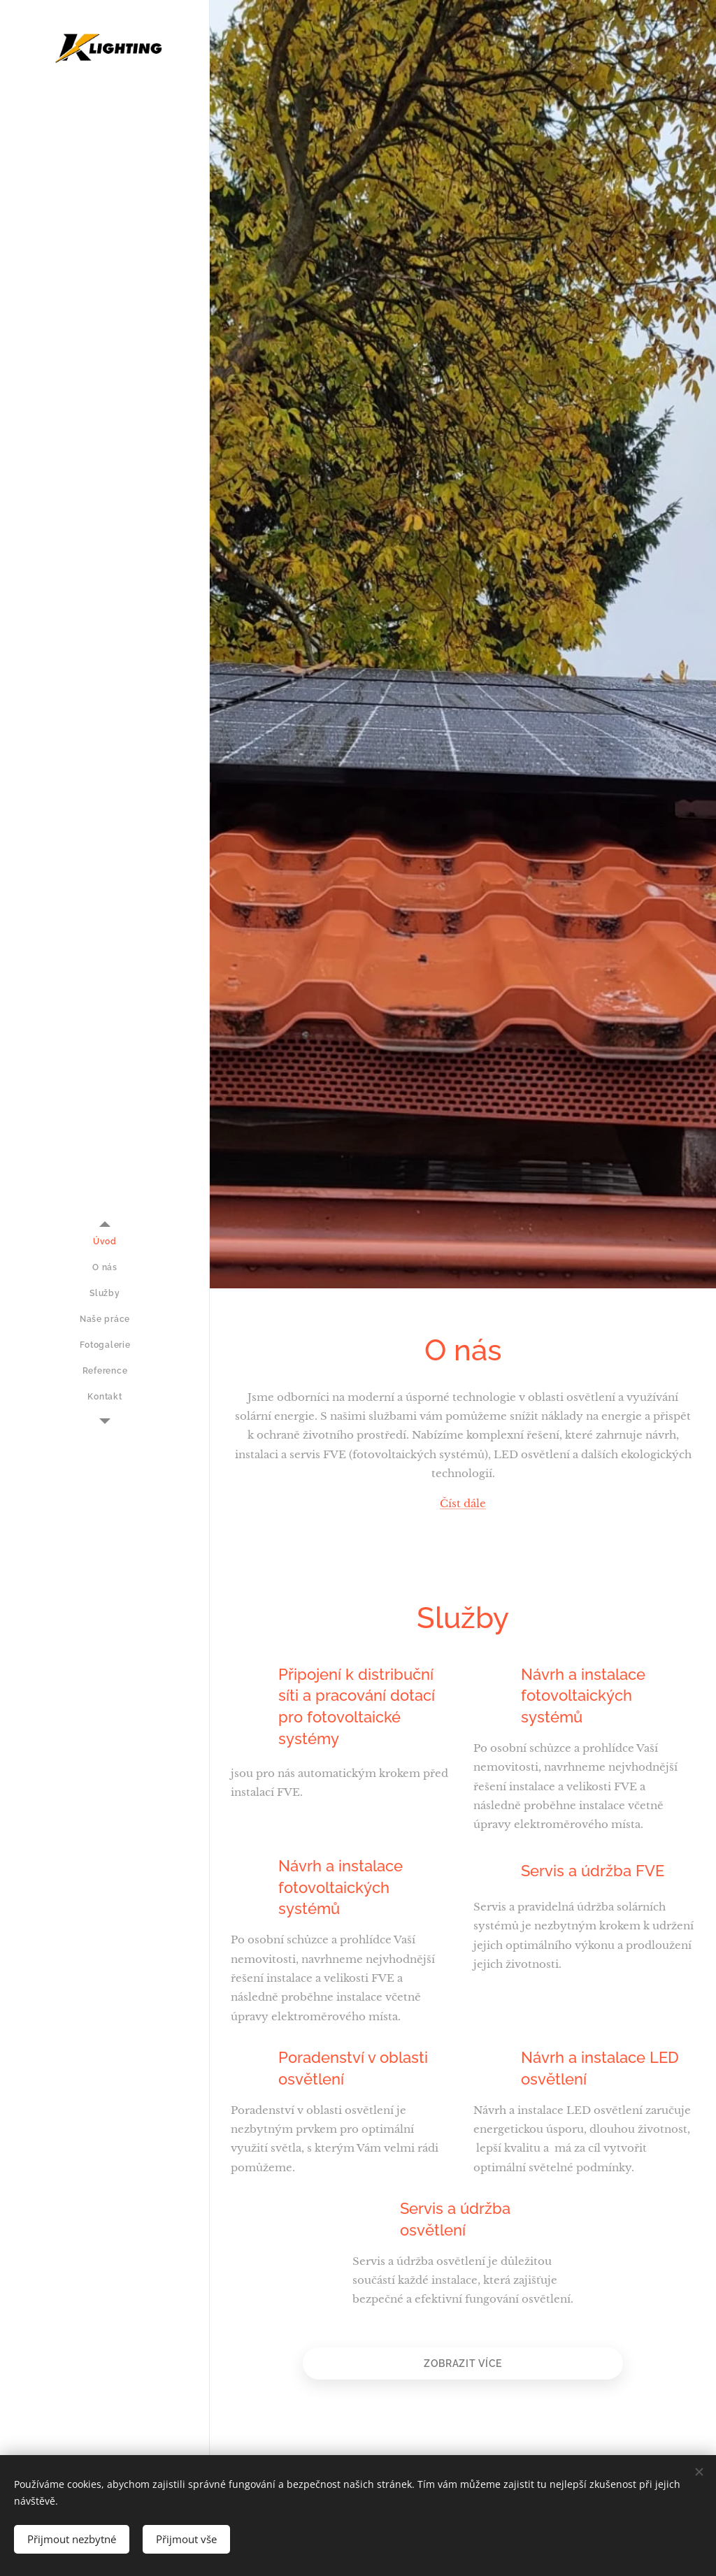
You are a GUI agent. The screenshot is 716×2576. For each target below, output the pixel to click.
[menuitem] (105, 1242)
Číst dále (463, 1503)
